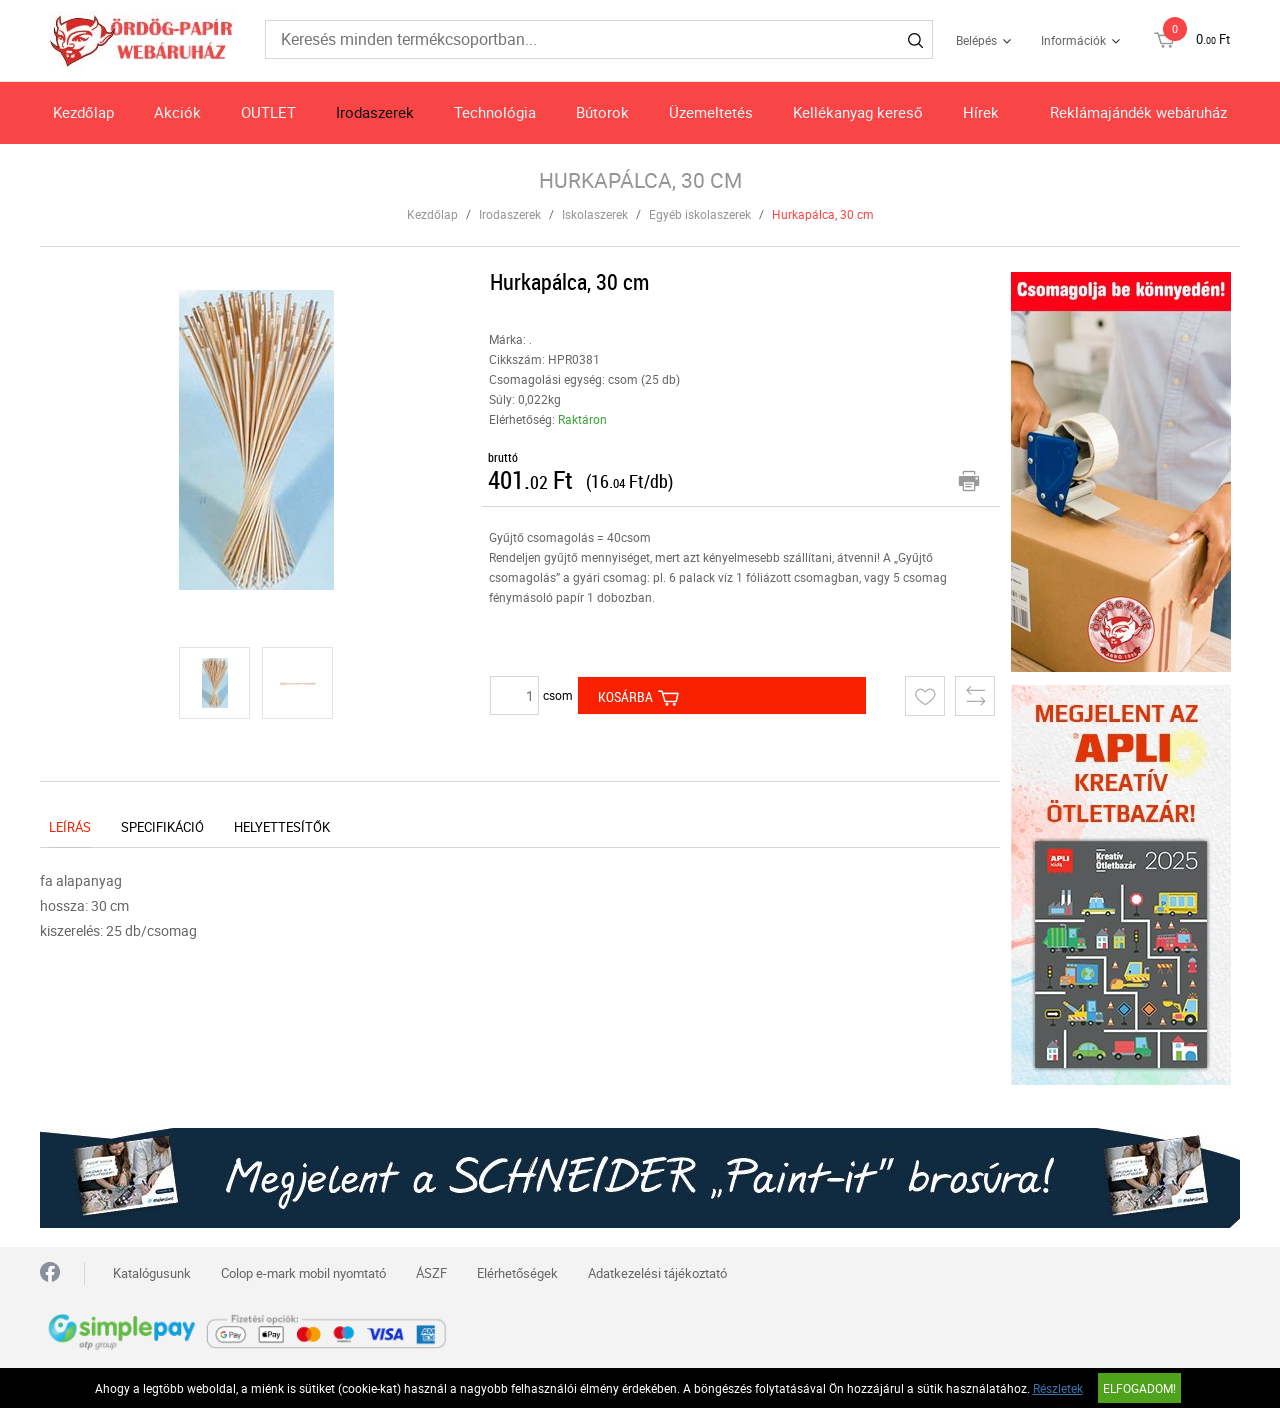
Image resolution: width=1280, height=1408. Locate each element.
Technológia (495, 112)
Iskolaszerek (595, 214)
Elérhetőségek (517, 1273)
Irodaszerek (375, 112)
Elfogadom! (1139, 1388)
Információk (1073, 40)
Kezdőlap (83, 112)
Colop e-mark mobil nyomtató (303, 1273)
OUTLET (268, 112)
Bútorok (602, 112)
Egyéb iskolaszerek (700, 214)
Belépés (976, 40)
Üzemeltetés (711, 112)
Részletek (1058, 1388)
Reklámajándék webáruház (1138, 112)
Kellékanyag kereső (858, 112)
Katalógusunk (152, 1273)
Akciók (177, 112)
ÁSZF (431, 1273)
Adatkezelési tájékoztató (657, 1273)
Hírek (981, 112)
